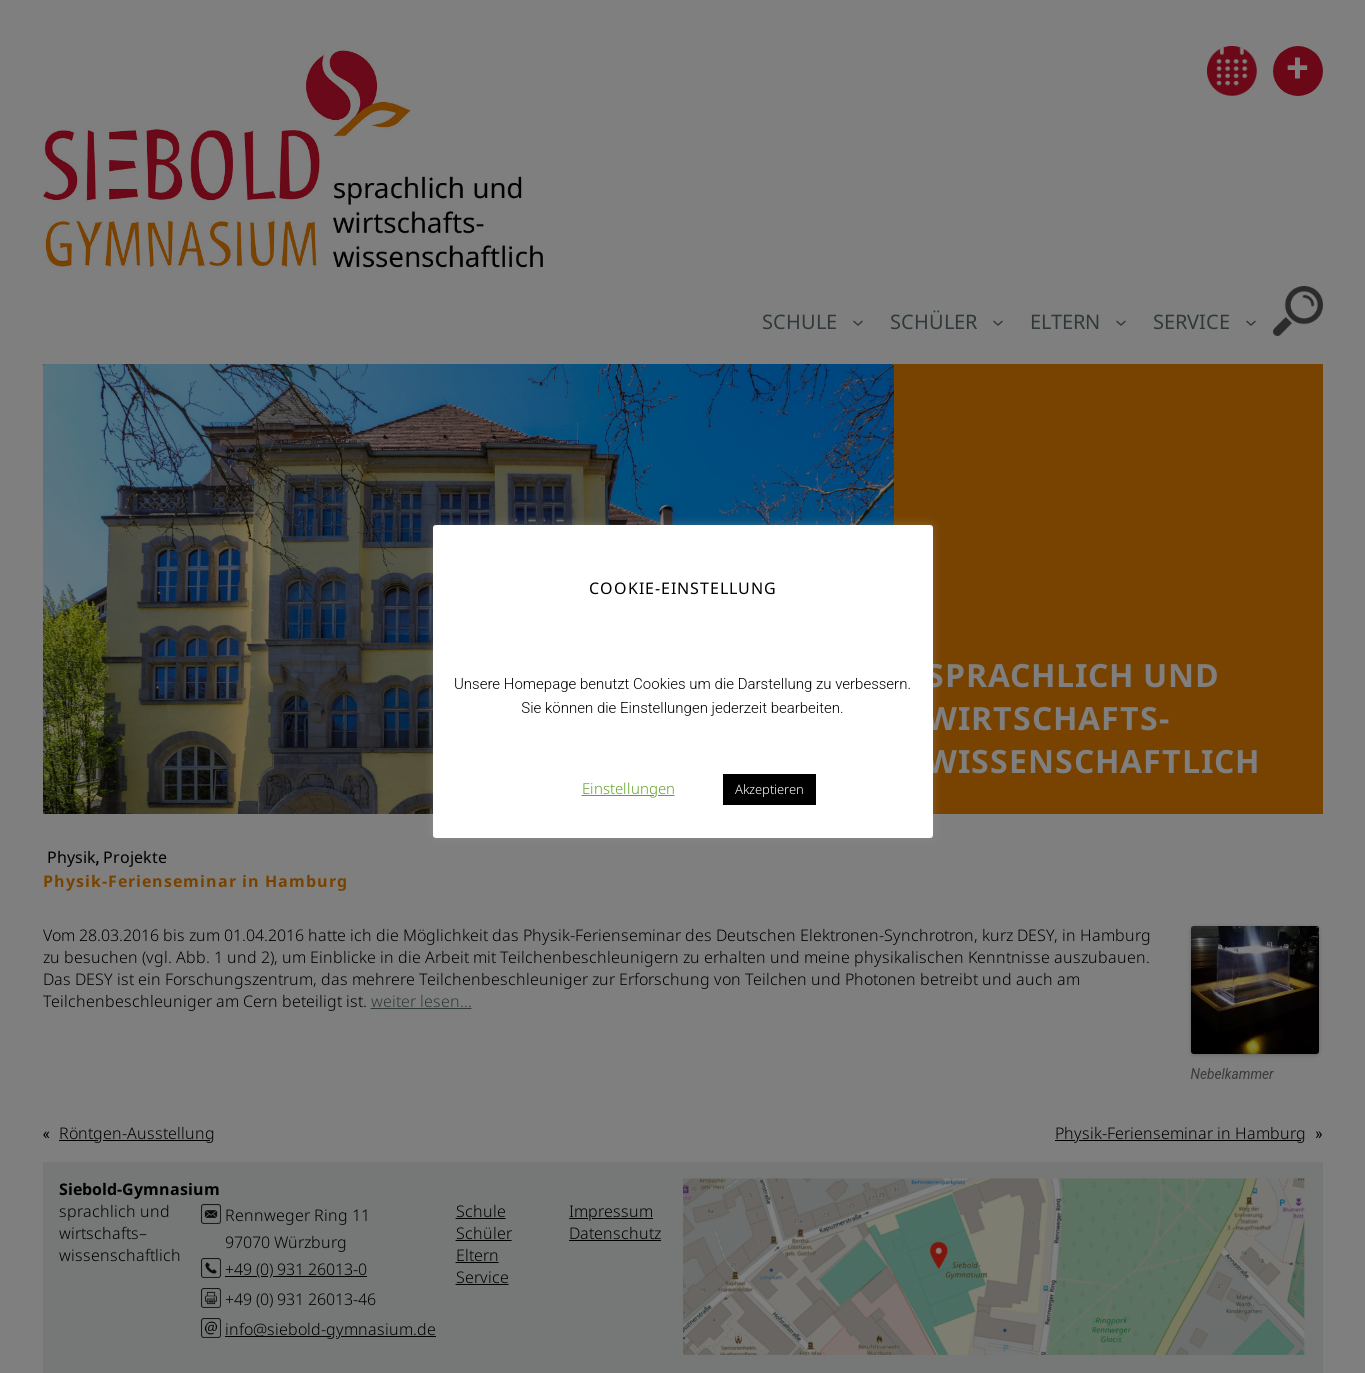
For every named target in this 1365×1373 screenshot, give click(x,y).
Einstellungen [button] (628, 788)
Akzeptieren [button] (769, 789)
